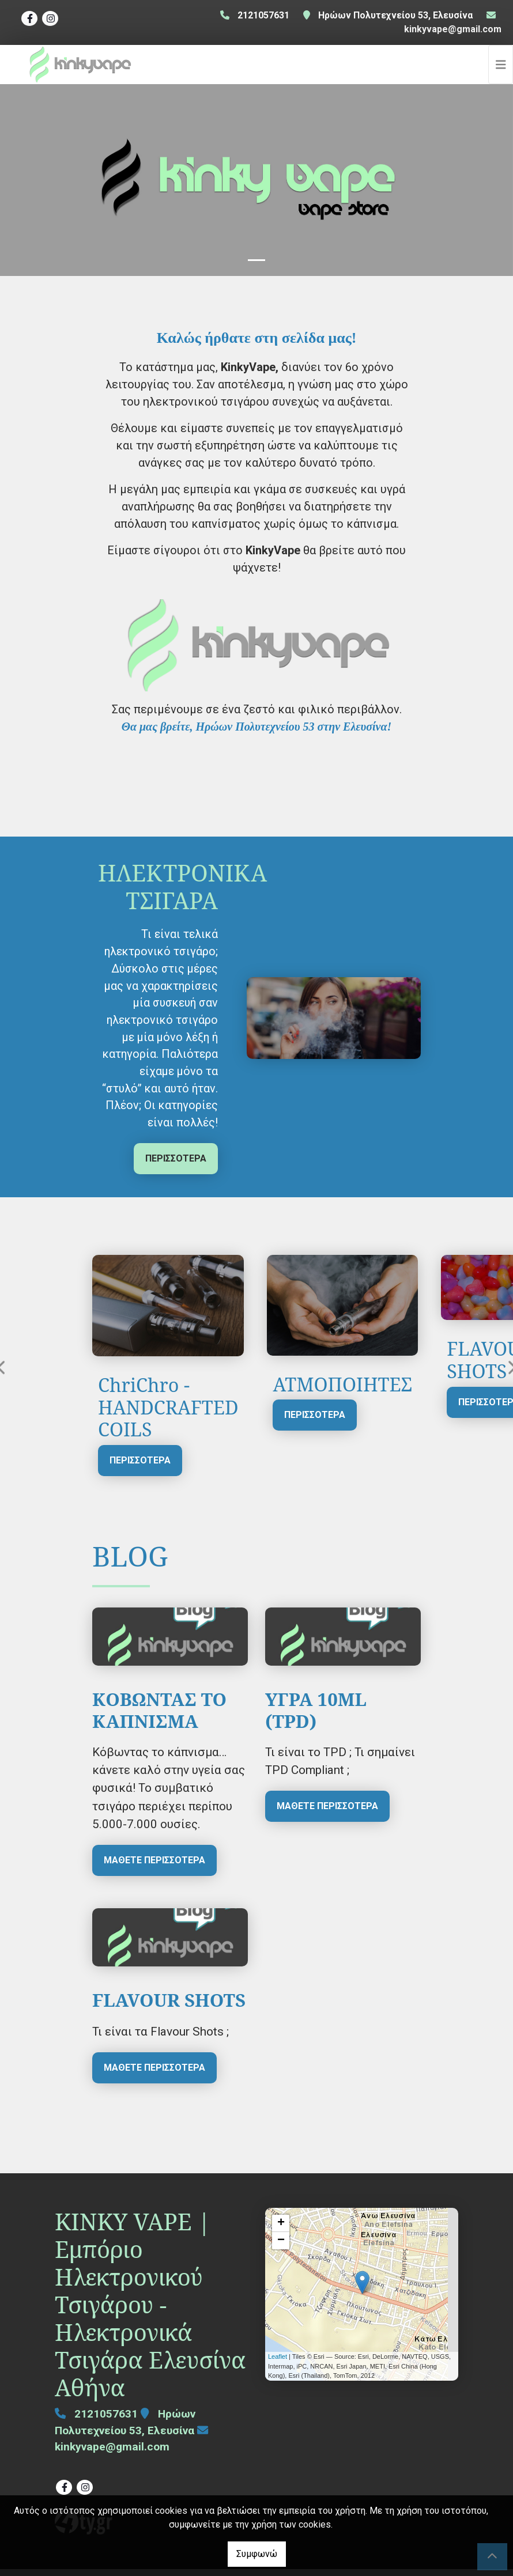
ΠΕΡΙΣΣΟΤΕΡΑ (175, 1165)
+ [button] (281, 2230)
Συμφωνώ (256, 2553)
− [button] (281, 2247)
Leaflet (277, 2364)
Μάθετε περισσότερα (154, 1867)
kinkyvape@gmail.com (452, 29)
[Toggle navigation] (501, 68)
